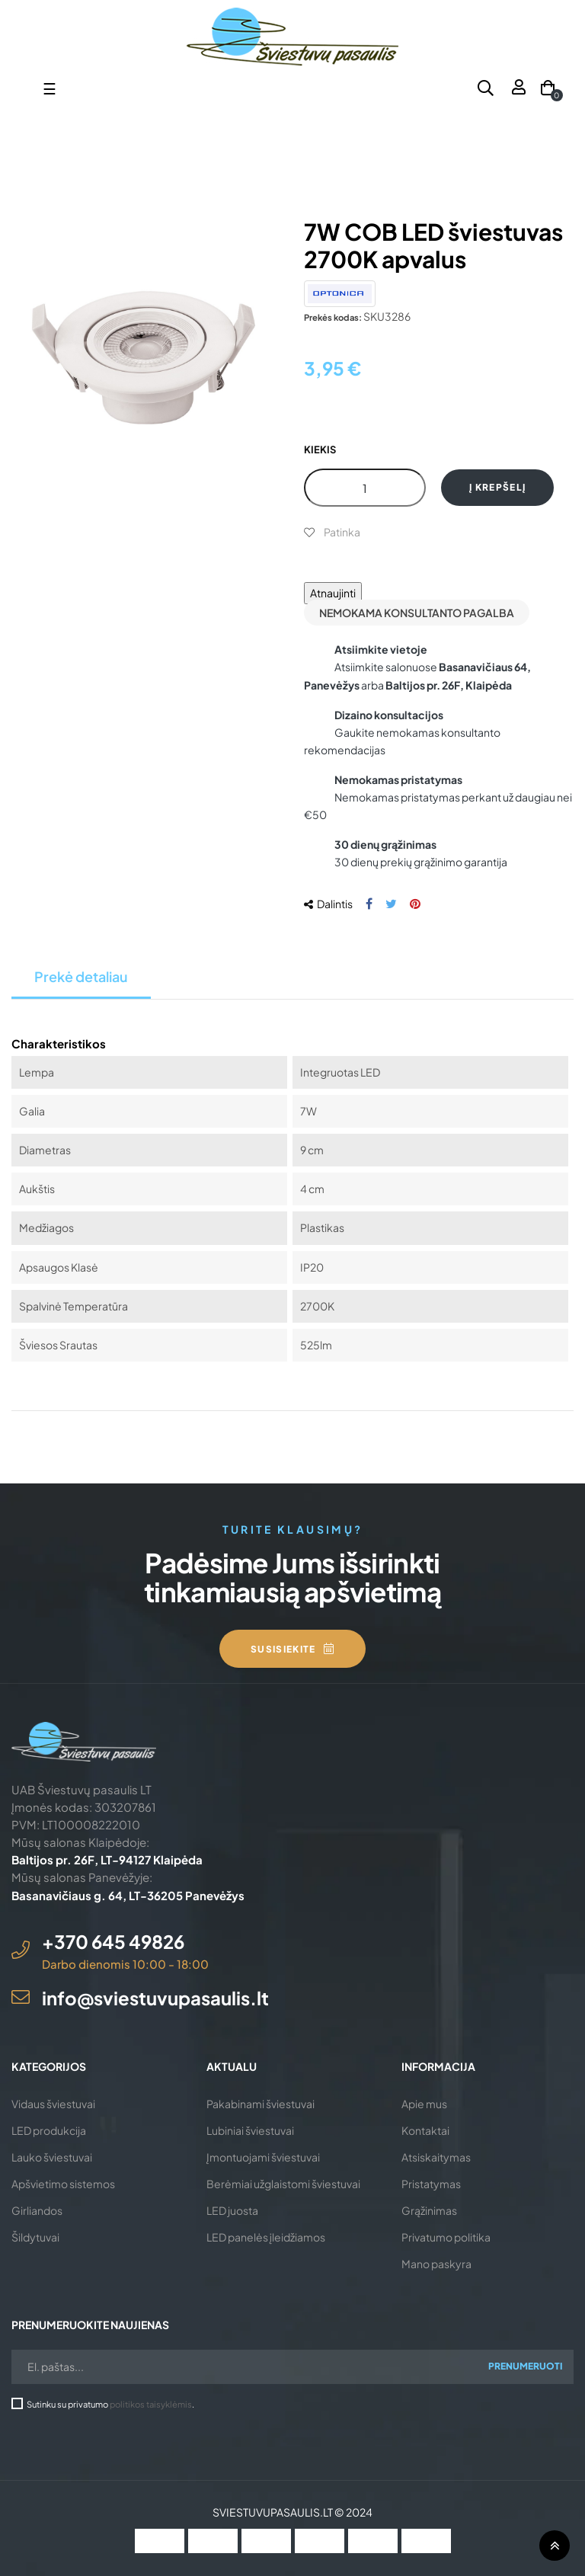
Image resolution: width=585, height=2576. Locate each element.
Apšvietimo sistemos (63, 2183)
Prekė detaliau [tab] (81, 976)
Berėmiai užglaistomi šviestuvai (283, 2183)
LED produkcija (48, 2130)
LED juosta (232, 2210)
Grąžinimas (429, 2210)
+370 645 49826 (113, 1941)
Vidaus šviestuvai (53, 2103)
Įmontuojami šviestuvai (263, 2157)
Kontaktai (425, 2130)
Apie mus (424, 2103)
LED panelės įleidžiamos (265, 2237)
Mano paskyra (436, 2263)
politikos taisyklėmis (151, 2403)
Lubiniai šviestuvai (250, 2130)
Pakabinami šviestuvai (260, 2103)
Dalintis (369, 904)
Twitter (391, 904)
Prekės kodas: (333, 317)
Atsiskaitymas (436, 2157)
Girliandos (36, 2210)
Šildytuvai (35, 2237)
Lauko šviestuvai (51, 2157)
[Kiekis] (365, 488)
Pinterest (415, 904)
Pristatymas (431, 2183)
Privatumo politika (446, 2237)
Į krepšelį (497, 487)
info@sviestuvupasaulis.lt (155, 1997)
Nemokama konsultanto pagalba (416, 612)
